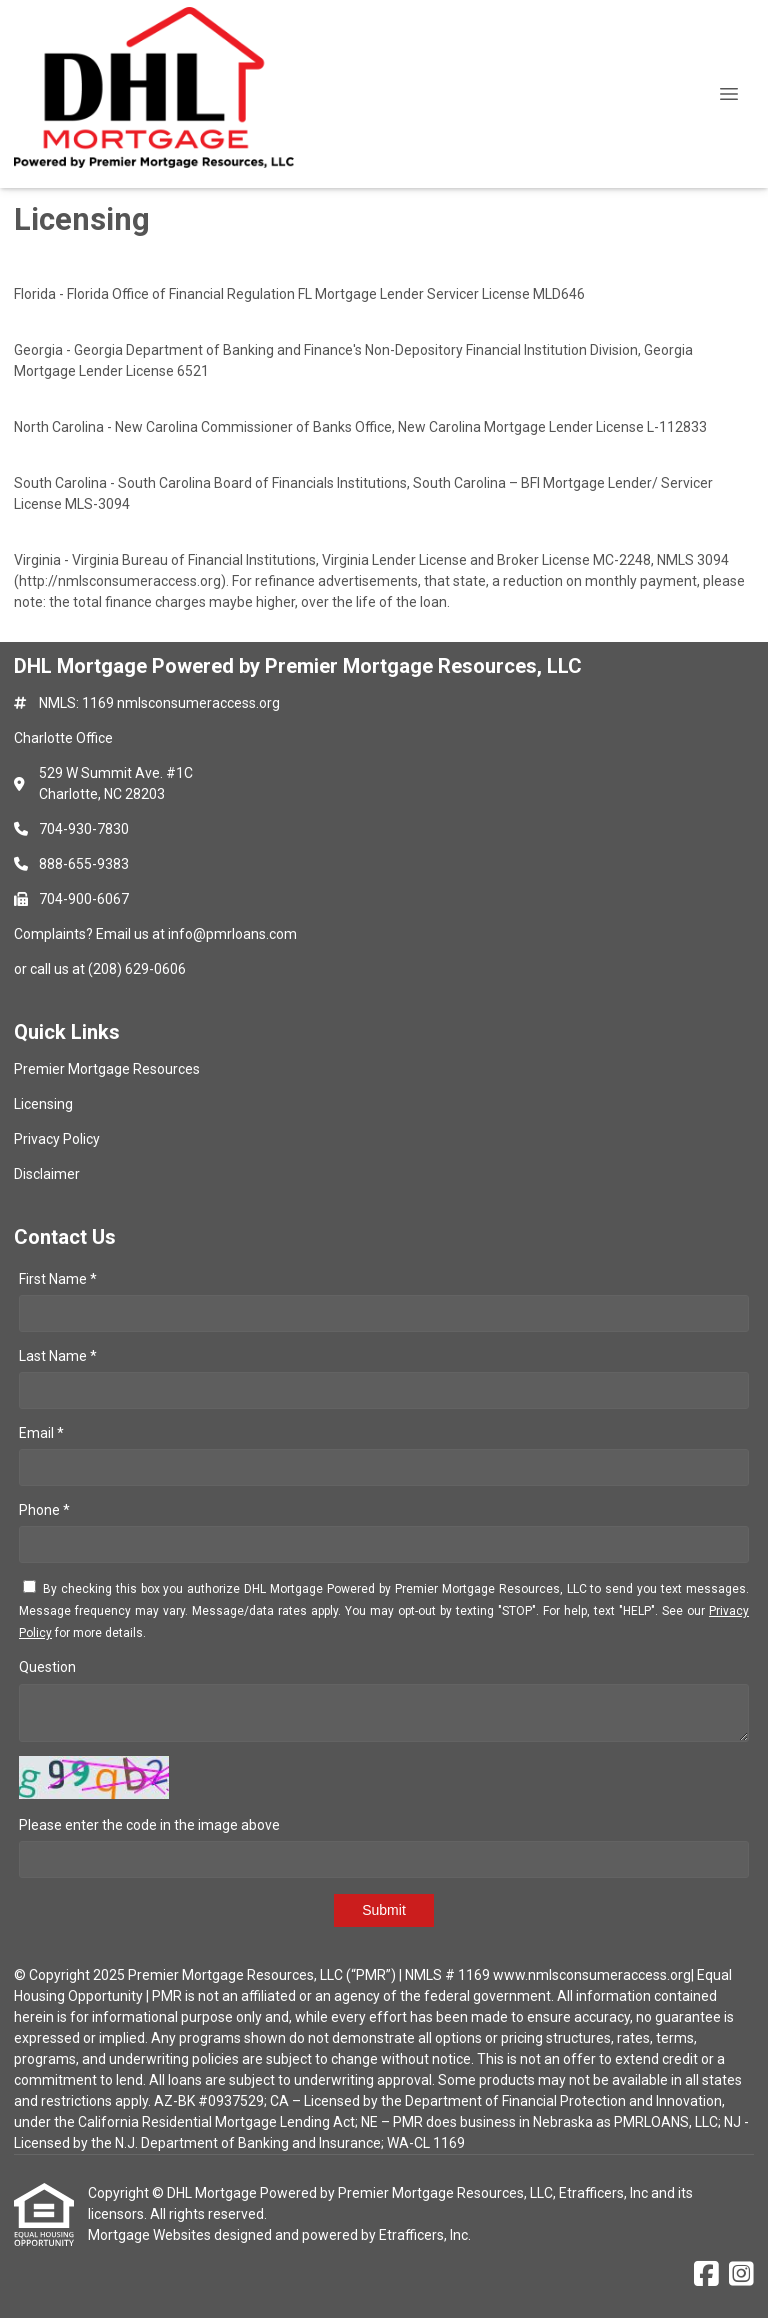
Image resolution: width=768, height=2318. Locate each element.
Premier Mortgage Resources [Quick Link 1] (107, 1069)
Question (47, 1667)
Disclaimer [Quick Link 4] (47, 1174)
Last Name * (58, 1356)
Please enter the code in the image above (149, 1825)
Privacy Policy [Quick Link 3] (57, 1139)
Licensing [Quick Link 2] (43, 1104)
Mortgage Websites (151, 2235)
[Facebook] (706, 2275)
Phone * (44, 1510)
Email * (41, 1433)
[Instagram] (741, 2275)
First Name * (58, 1279)
